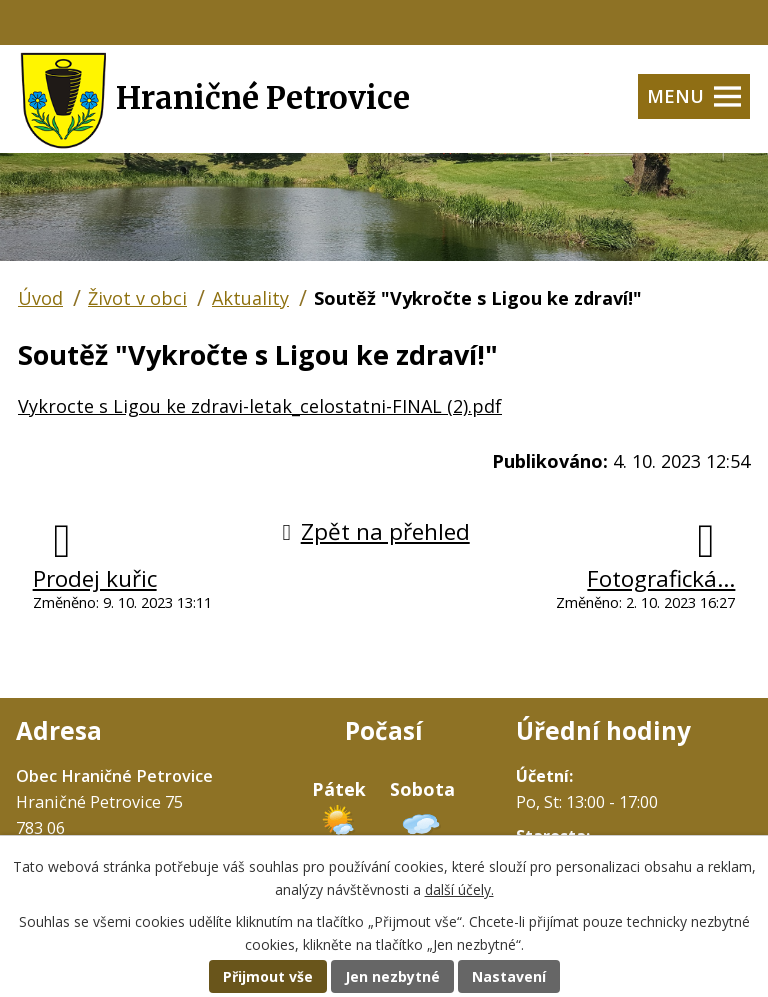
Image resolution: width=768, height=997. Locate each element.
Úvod (40, 298)
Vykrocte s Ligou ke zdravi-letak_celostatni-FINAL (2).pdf (260, 406)
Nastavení (509, 976)
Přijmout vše (268, 976)
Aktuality (250, 298)
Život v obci (137, 298)
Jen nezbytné (392, 976)
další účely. (459, 889)
